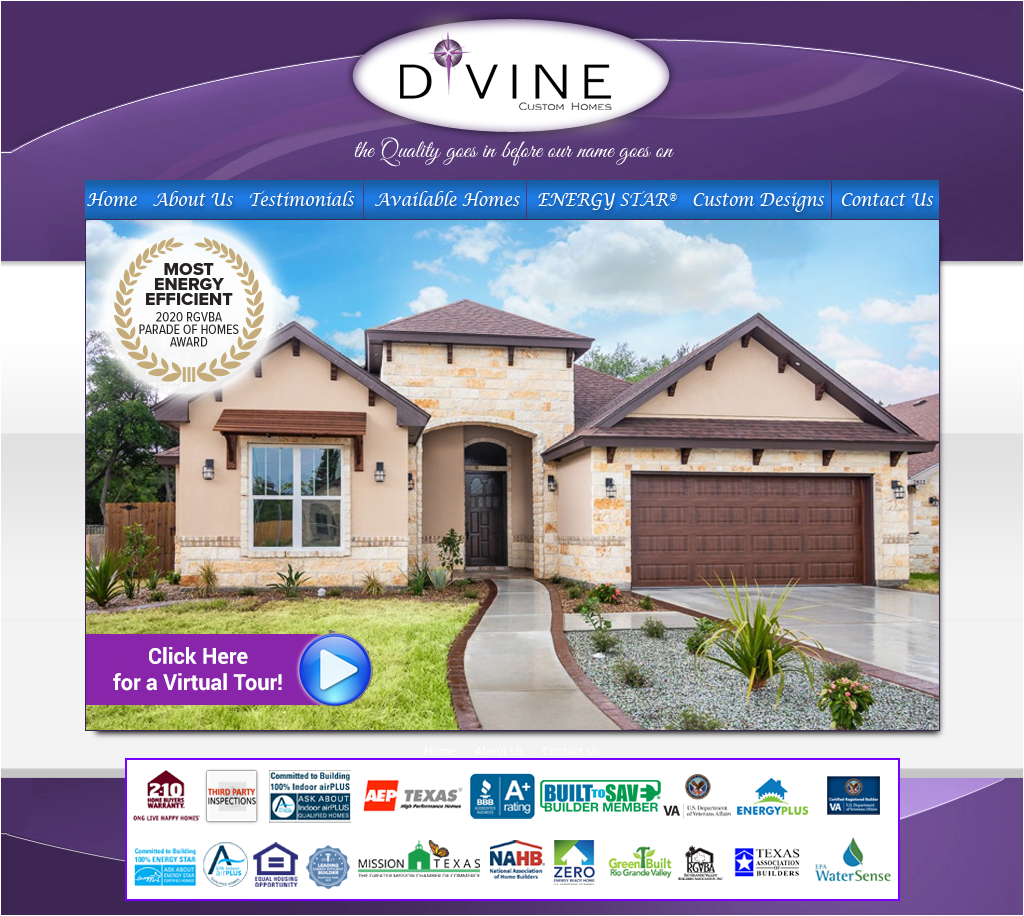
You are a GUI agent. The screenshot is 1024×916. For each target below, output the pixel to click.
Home (440, 750)
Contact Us (571, 750)
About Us (499, 750)
